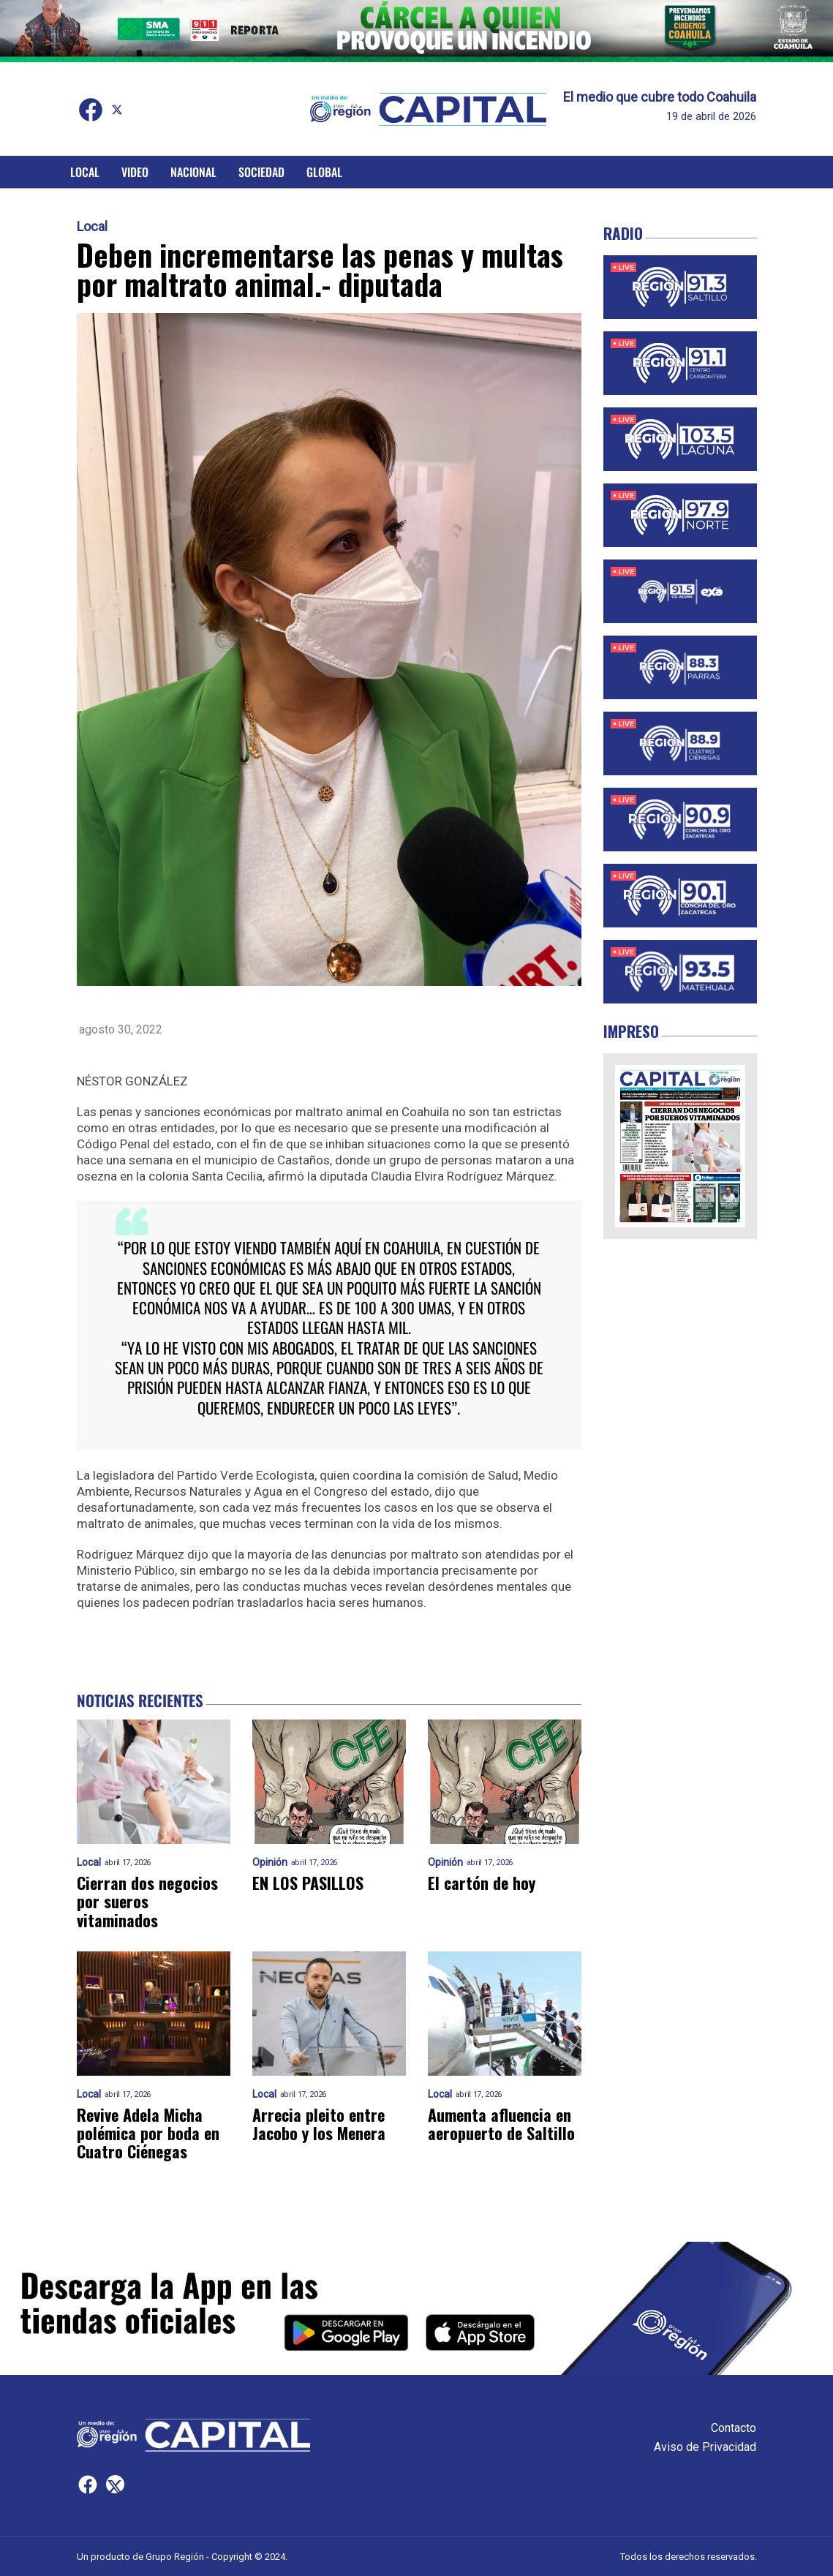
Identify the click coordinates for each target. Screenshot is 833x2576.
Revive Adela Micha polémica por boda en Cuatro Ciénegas (148, 2133)
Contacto (733, 2428)
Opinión (269, 1862)
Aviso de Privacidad (705, 2447)
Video (134, 172)
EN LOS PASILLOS (307, 1883)
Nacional (193, 172)
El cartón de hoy (481, 1883)
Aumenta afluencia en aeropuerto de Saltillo (501, 2124)
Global (324, 172)
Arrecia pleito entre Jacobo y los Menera (318, 2124)
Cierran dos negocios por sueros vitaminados (147, 1901)
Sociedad (261, 172)
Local (84, 172)
